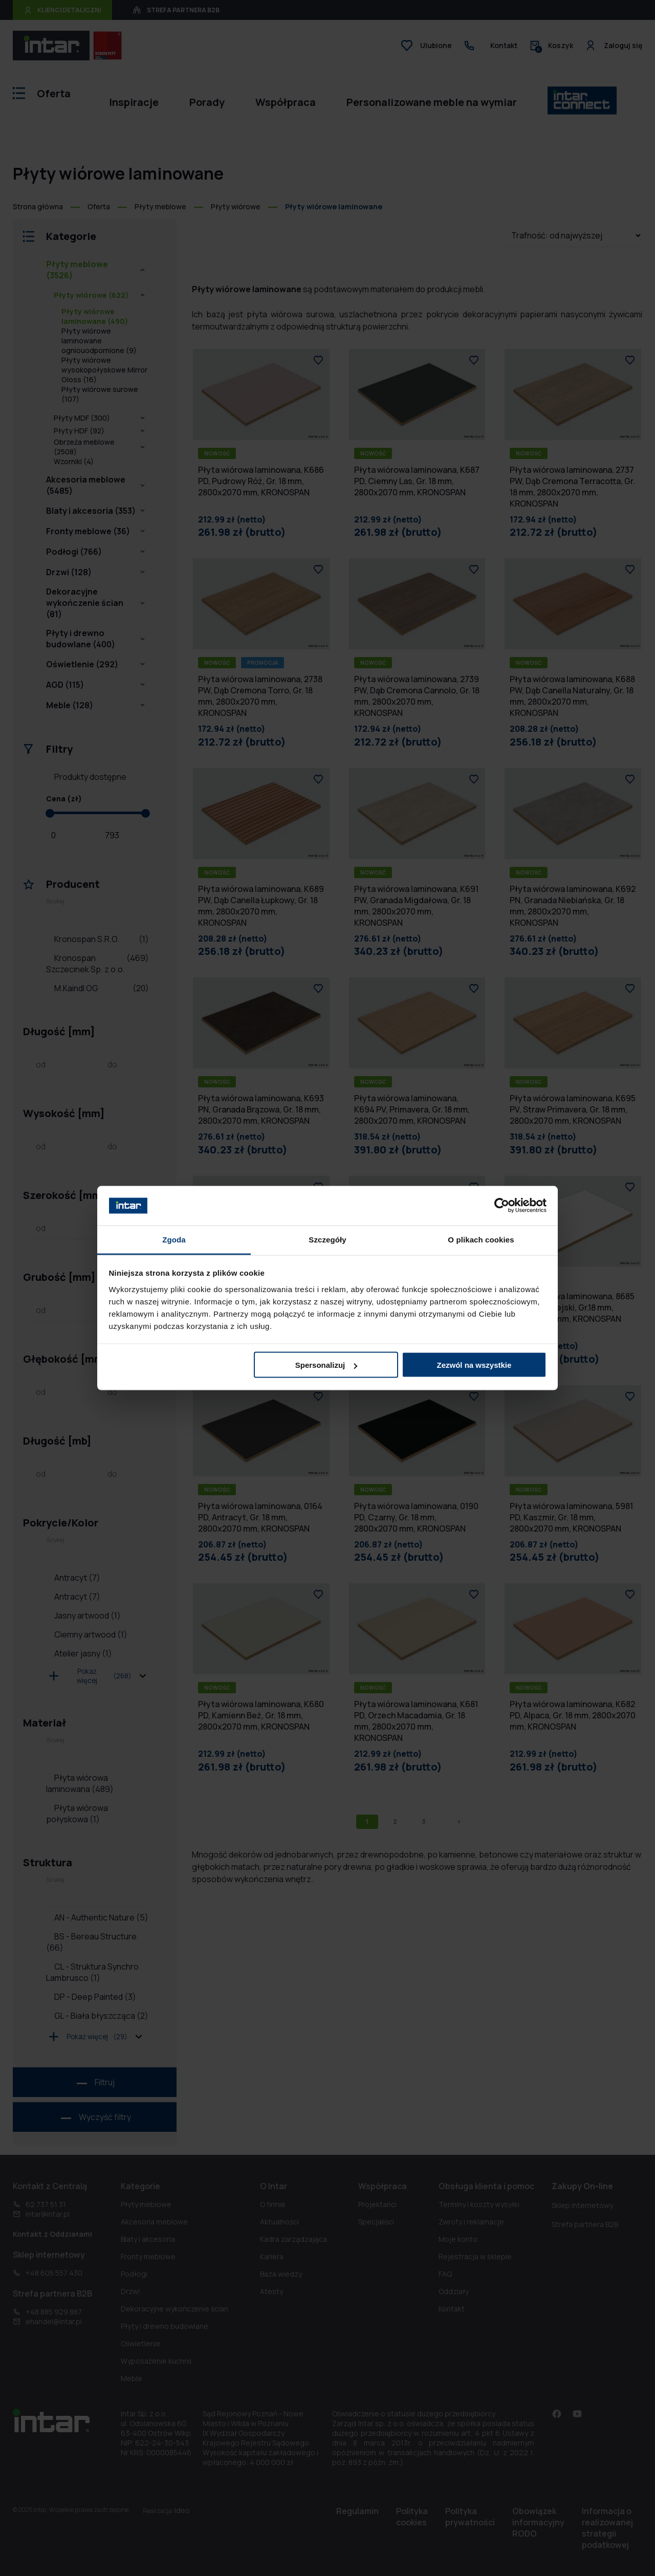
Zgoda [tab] (174, 1239)
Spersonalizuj (326, 1365)
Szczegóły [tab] (327, 1239)
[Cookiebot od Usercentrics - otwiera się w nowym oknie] (502, 1205)
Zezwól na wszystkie (473, 1365)
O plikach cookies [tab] (481, 1239)
